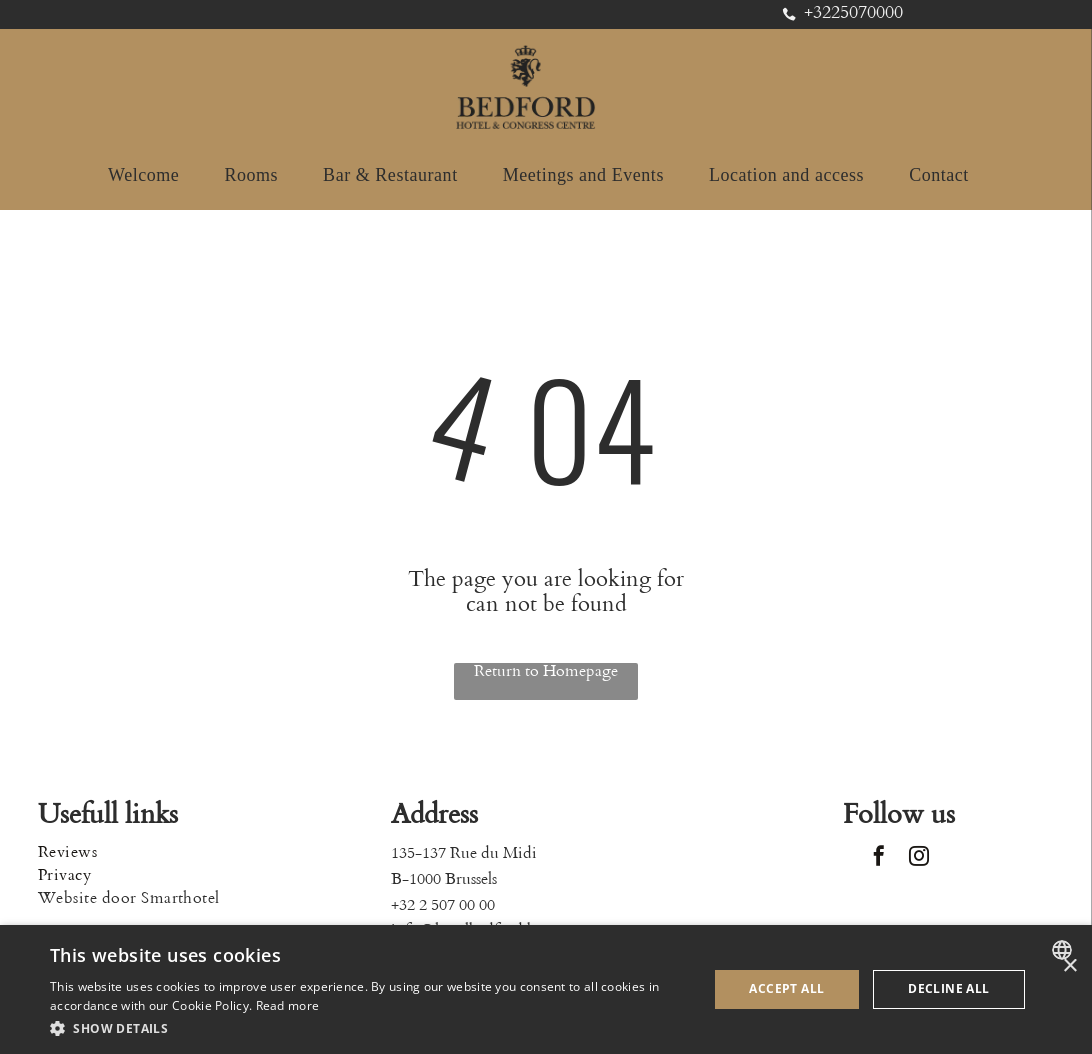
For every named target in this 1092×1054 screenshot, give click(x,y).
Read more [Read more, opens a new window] (288, 1005)
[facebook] (879, 858)
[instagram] (919, 858)
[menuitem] (151, 175)
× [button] (1069, 966)
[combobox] (1064, 950)
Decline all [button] (948, 988)
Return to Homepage (546, 671)
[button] (369, 1027)
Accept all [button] (786, 988)
